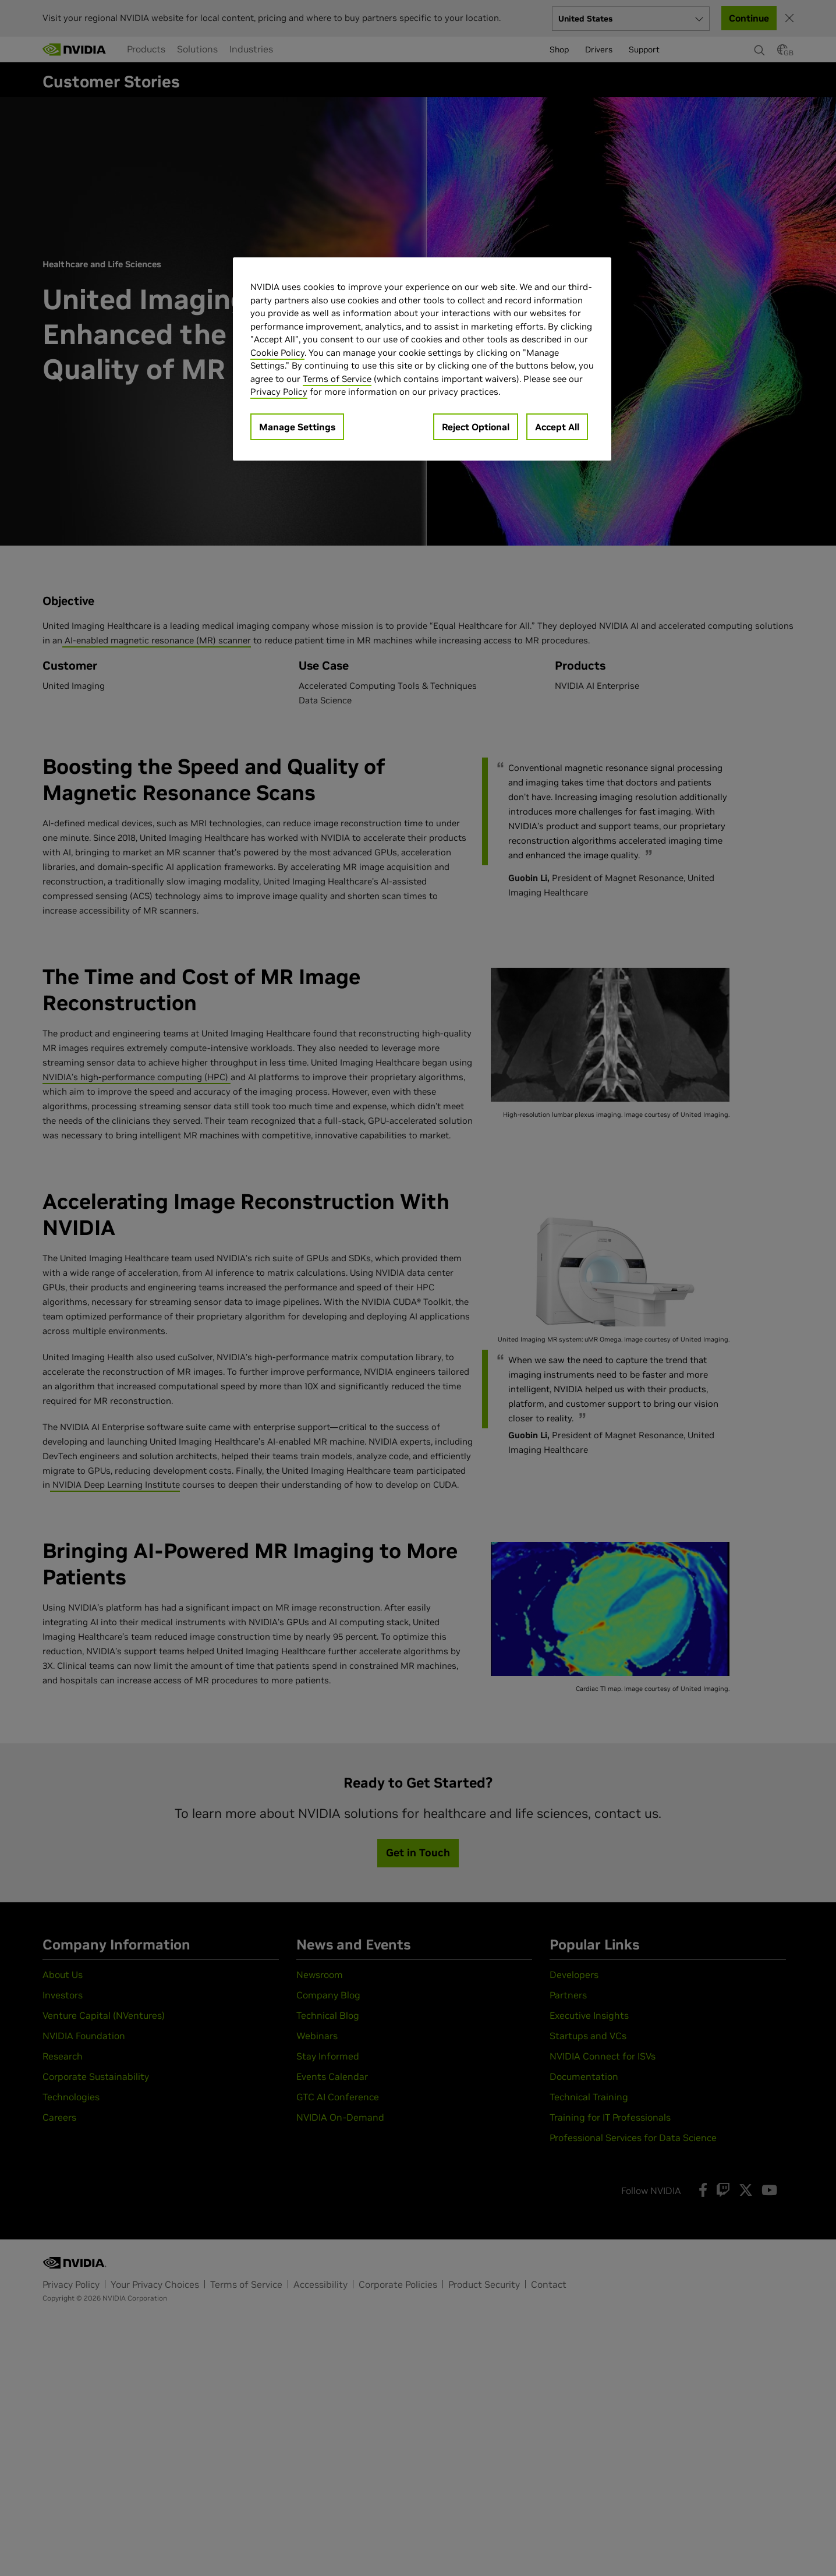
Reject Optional (475, 427)
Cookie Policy (277, 352)
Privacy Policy (278, 391)
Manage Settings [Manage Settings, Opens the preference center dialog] (297, 427)
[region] (422, 359)
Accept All (557, 427)
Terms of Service (337, 378)
